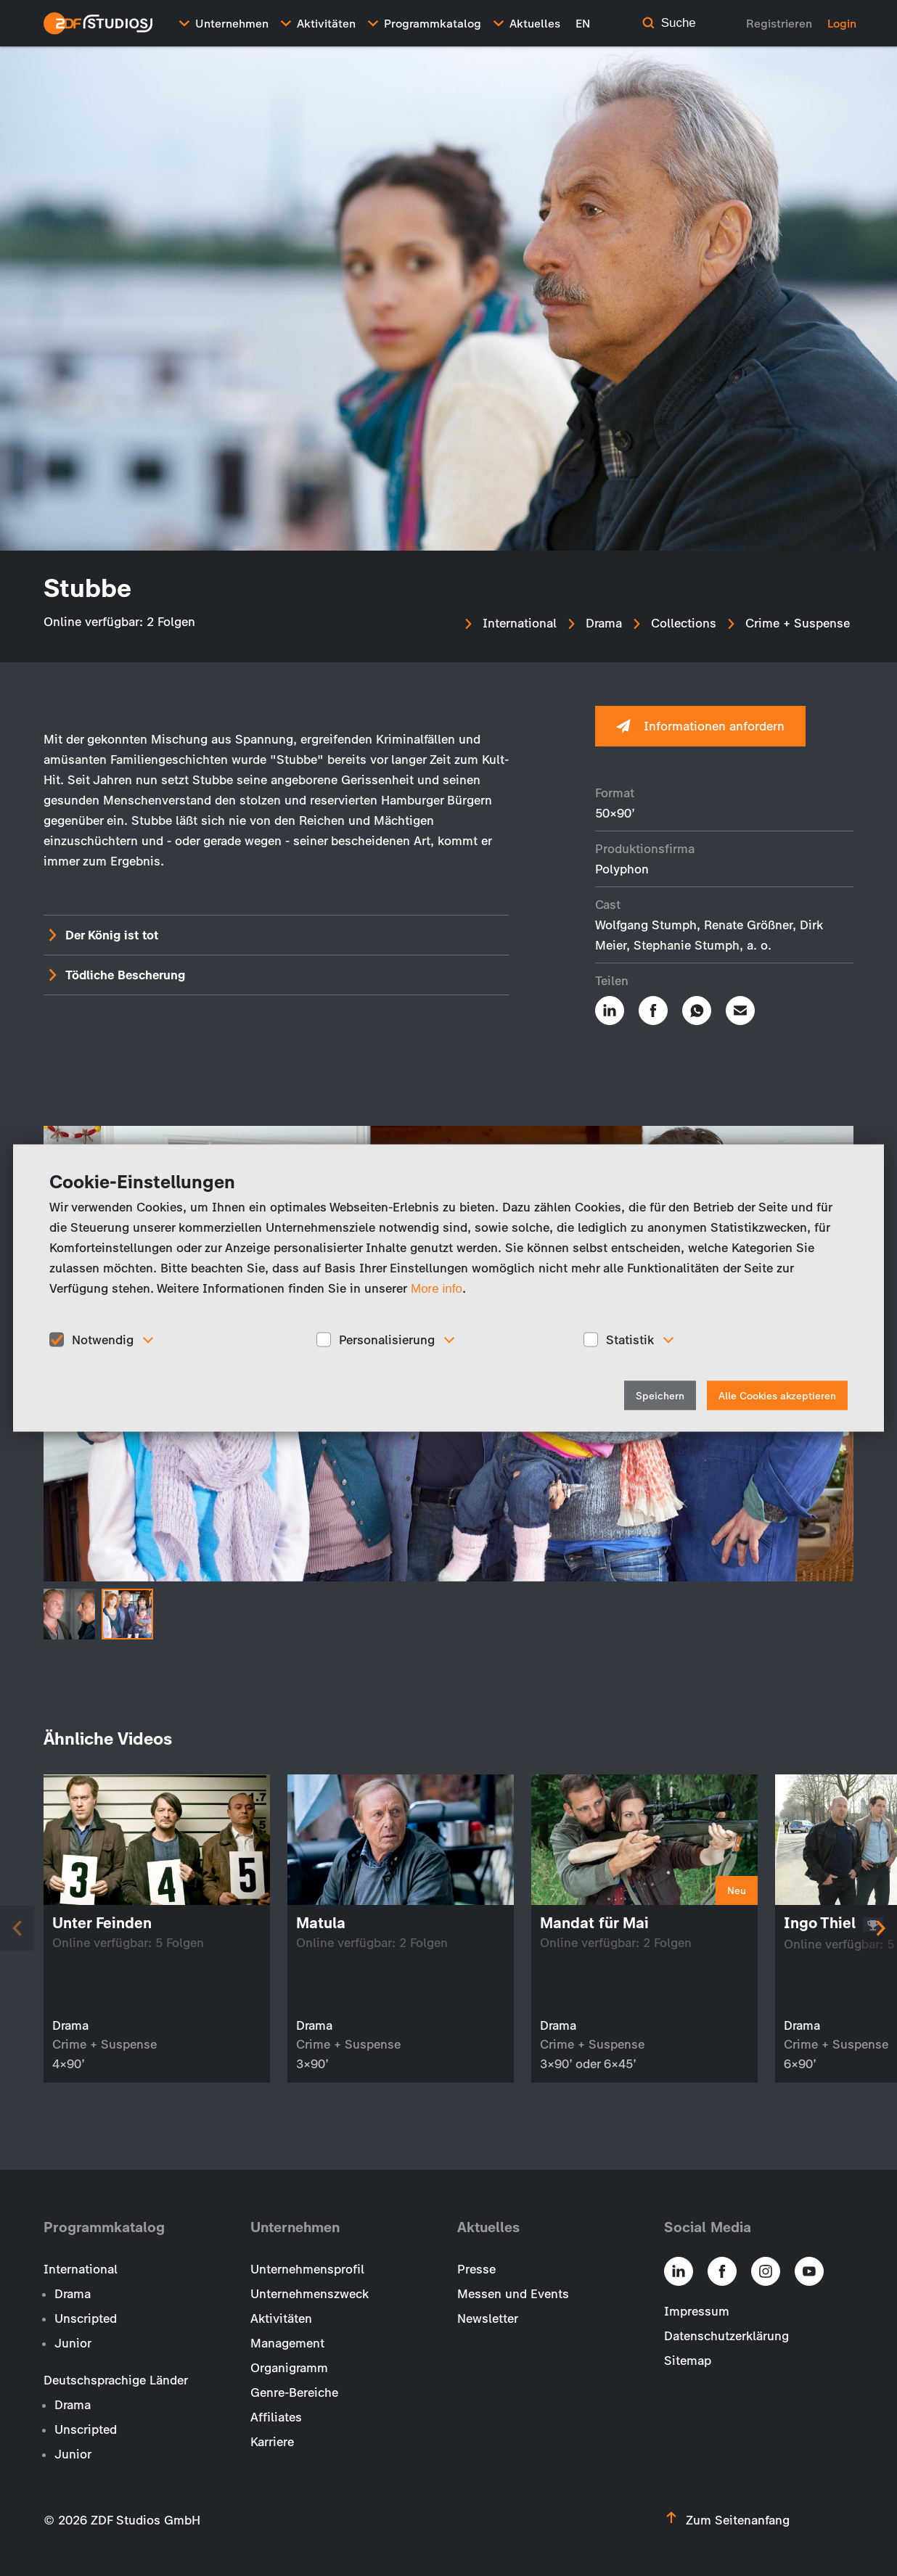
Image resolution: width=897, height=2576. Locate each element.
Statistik (630, 1339)
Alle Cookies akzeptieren (777, 1396)
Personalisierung (387, 1339)
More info (436, 1288)
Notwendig (103, 1339)
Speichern (660, 1396)
